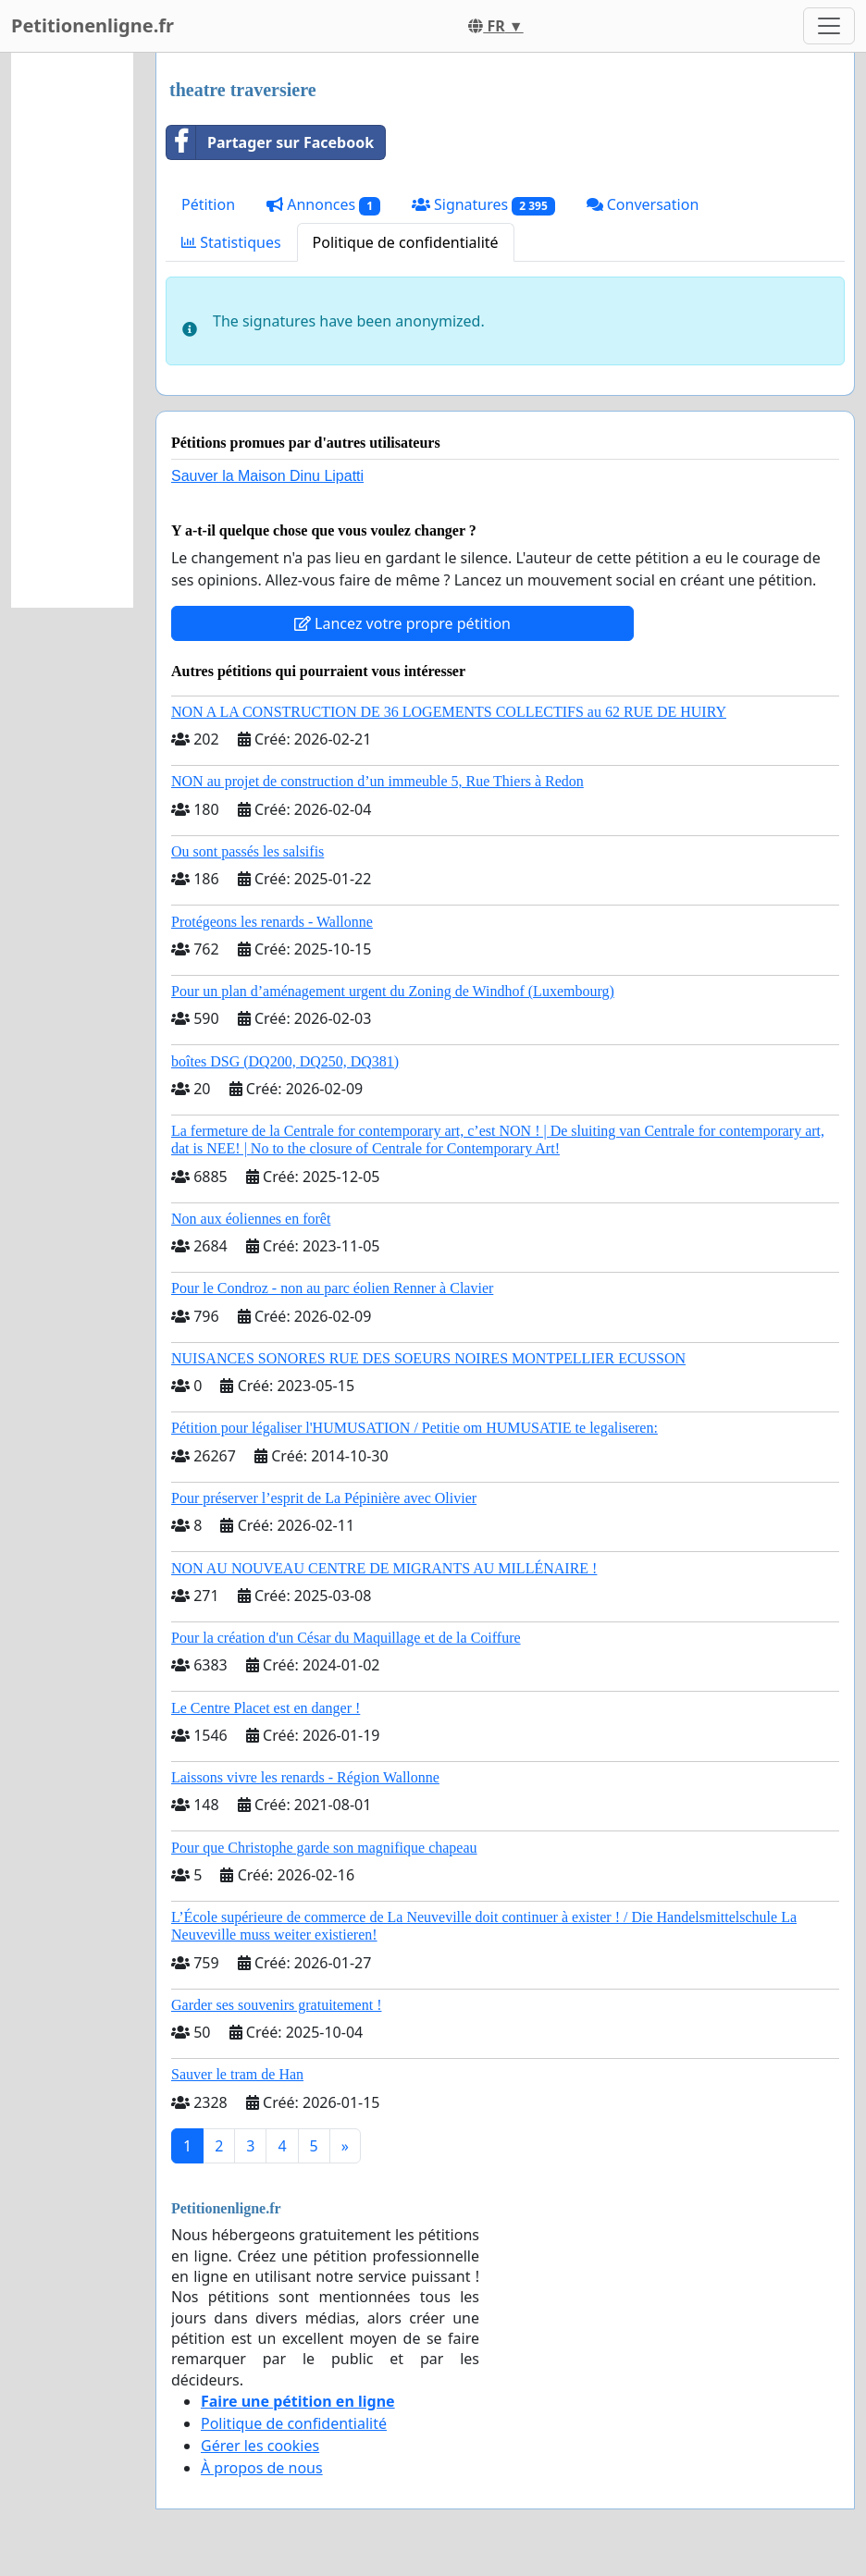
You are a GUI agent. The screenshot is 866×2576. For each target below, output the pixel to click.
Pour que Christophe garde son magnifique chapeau (324, 1847)
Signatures (483, 205)
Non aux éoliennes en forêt (250, 1218)
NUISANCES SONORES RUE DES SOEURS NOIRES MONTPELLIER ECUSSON (428, 1358)
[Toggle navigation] (829, 25)
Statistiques (231, 242)
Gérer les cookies (260, 2445)
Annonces (323, 205)
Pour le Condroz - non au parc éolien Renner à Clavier (332, 1288)
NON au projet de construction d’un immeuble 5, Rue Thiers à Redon (377, 781)
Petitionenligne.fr (92, 25)
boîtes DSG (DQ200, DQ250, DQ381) (285, 1061)
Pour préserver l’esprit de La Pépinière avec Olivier (323, 1498)
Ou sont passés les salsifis (247, 851)
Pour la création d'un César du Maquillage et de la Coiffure (346, 1637)
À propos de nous (262, 2468)
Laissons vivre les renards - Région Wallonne (305, 1777)
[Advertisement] (72, 330)
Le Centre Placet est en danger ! (265, 1708)
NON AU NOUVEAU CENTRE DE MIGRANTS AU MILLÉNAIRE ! (384, 1568)
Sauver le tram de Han (237, 2074)
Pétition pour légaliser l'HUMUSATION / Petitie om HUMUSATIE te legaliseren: (414, 1428)
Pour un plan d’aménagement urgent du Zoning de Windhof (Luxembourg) (392, 991)
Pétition (208, 204)
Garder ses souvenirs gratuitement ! (276, 2005)
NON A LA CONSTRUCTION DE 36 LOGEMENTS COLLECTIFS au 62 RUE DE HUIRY (448, 712)
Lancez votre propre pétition (402, 623)
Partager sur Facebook (270, 142)
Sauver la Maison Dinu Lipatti (267, 476)
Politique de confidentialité (406, 242)
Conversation (643, 204)
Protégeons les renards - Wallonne (272, 922)
